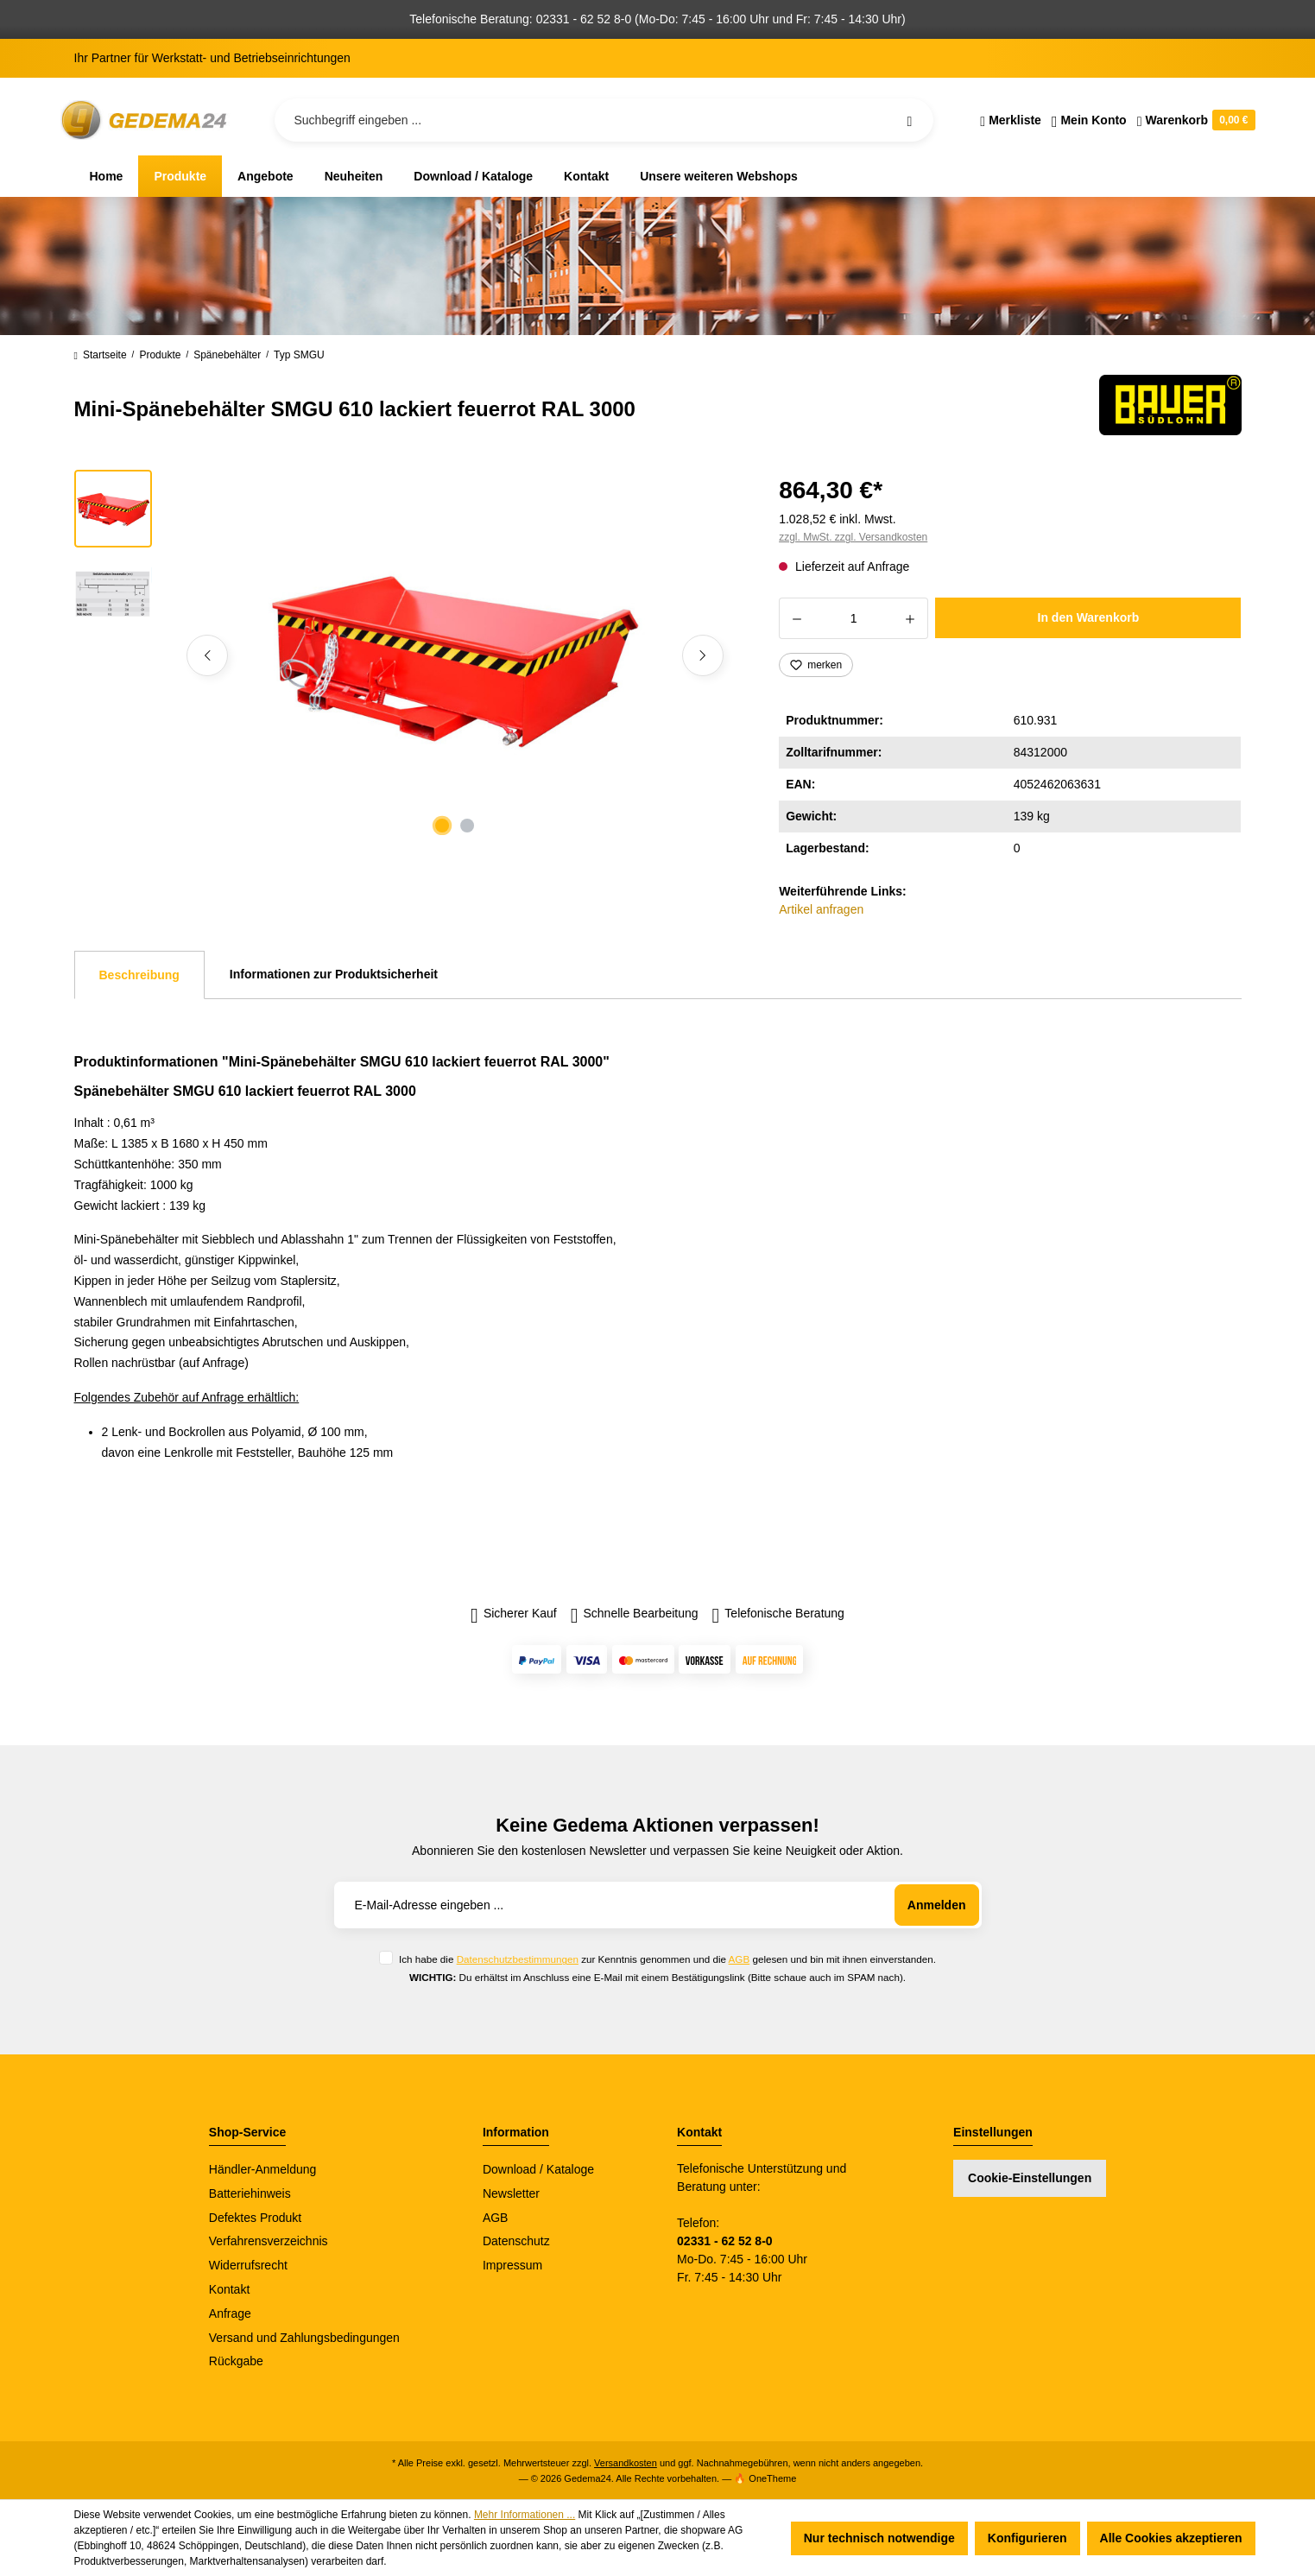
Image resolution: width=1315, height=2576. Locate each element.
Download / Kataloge (538, 2169)
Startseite (100, 355)
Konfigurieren (1027, 2538)
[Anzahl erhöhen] (910, 618)
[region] (406, 655)
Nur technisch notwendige (879, 2538)
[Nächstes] (703, 655)
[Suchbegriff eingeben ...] (604, 120)
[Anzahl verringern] (796, 618)
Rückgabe (236, 2361)
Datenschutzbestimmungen (517, 1959)
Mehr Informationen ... (524, 2515)
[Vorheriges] (207, 655)
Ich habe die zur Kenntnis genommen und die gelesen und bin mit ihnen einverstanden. (667, 1959)
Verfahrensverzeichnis (268, 2241)
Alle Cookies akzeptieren (1171, 2538)
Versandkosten (625, 2463)
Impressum (512, 2265)
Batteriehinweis (250, 2193)
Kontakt (229, 2289)
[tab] (139, 975)
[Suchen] (909, 120)
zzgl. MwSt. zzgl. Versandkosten (853, 537)
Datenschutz (516, 2241)
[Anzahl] (853, 618)
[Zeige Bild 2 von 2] (467, 825)
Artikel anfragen (821, 909)
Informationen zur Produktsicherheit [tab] (334, 974)
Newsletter (511, 2193)
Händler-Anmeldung (263, 2169)
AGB (739, 1959)
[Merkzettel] (1010, 120)
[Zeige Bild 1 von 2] (442, 825)
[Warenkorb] (1193, 120)
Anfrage (230, 2313)
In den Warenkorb (1089, 617)
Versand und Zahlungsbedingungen (304, 2338)
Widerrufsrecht (248, 2265)
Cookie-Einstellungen (1029, 2178)
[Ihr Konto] (1089, 120)
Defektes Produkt (255, 2218)
